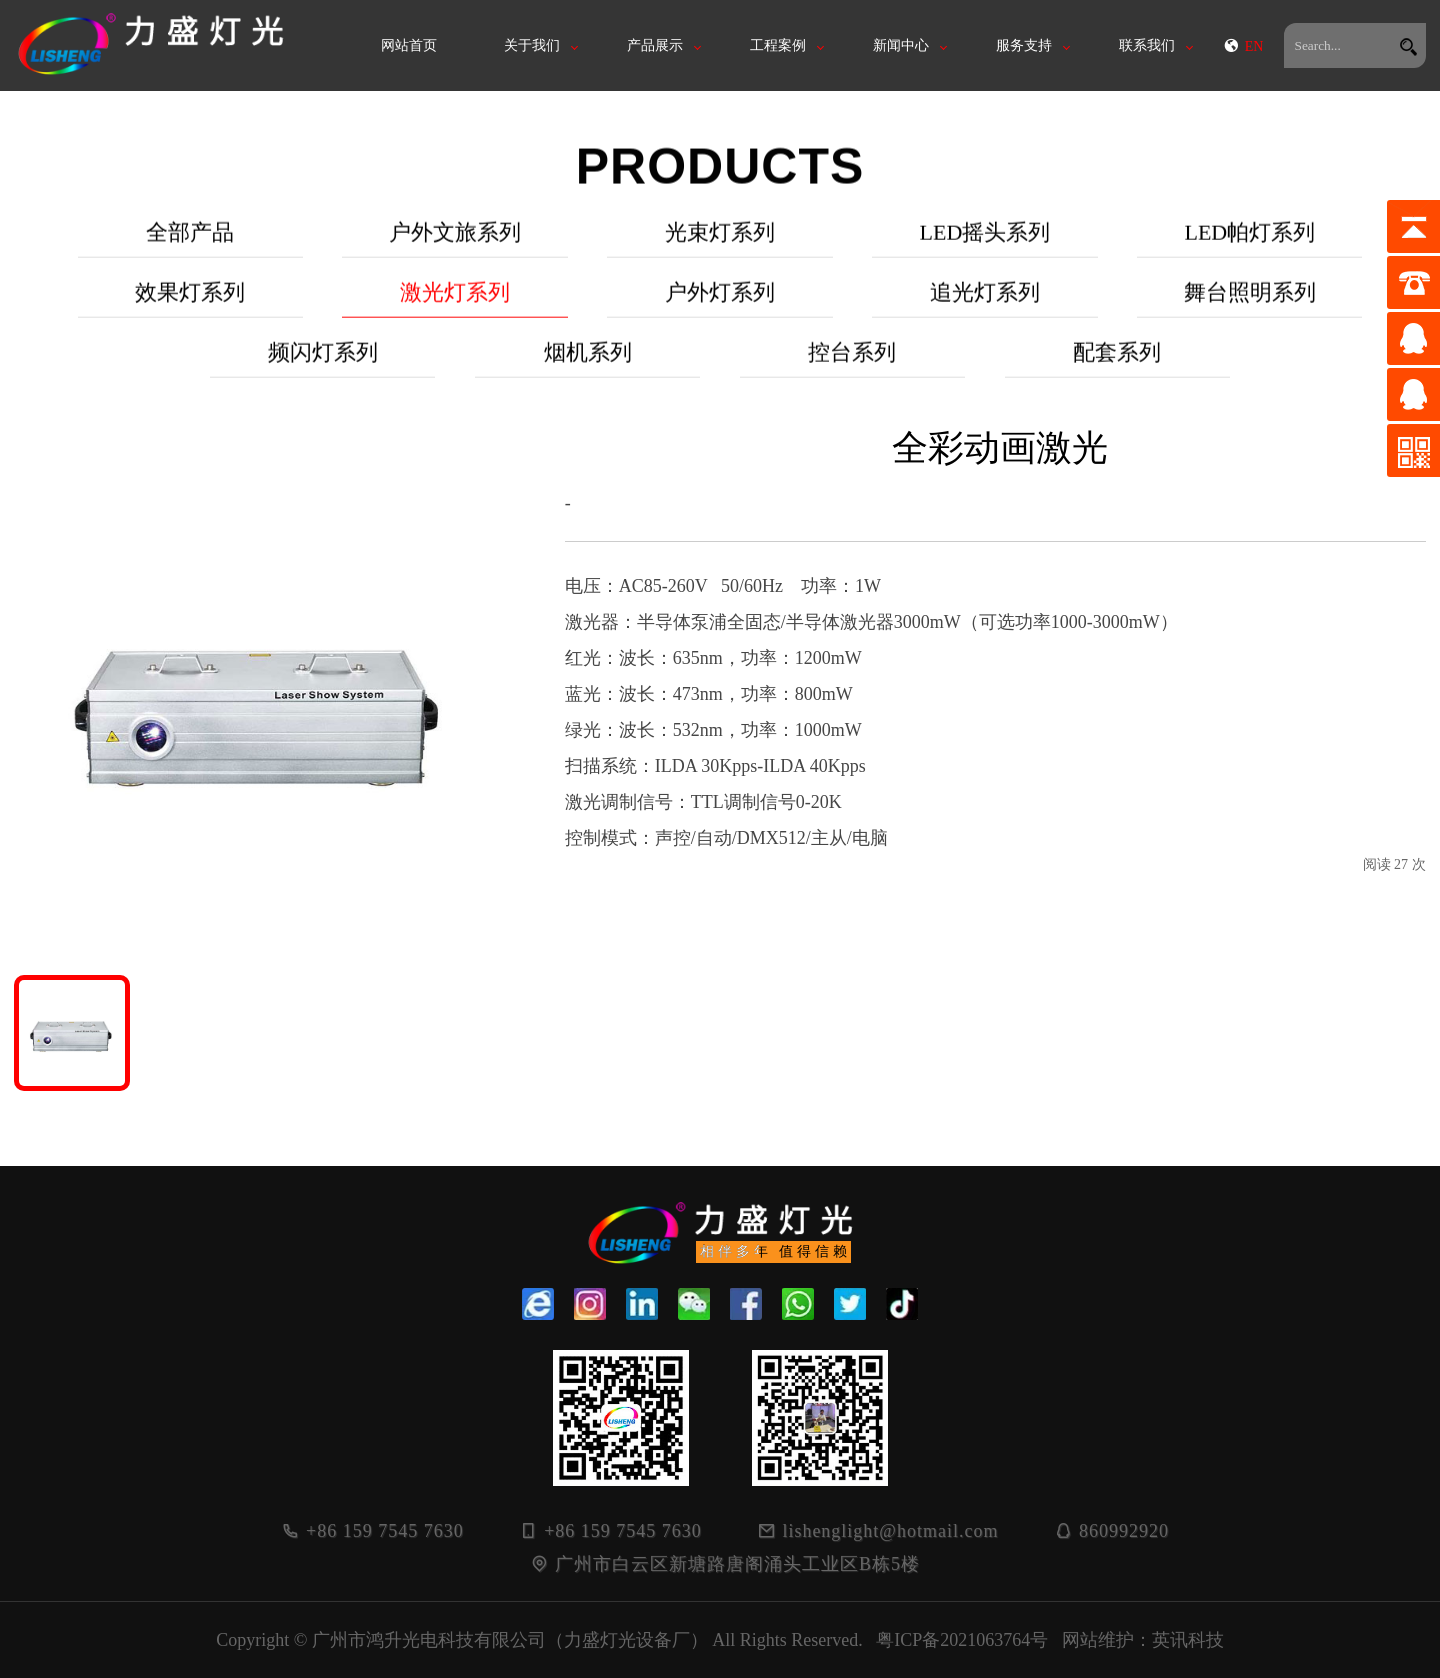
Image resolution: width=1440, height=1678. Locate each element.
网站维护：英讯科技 (1143, 1640)
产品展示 (655, 45)
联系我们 (1147, 45)
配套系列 (1117, 371)
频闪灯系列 (323, 371)
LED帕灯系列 (1249, 251)
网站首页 (409, 45)
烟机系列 (588, 371)
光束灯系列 (720, 251)
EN (1243, 46)
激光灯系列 (455, 311)
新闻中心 (901, 45)
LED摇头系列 (985, 251)
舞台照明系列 (1250, 311)
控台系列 (852, 371)
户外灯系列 (720, 311)
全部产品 (190, 251)
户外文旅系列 (455, 251)
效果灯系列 (190, 311)
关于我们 (532, 45)
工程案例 (778, 45)
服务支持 (1024, 45)
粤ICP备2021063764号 (962, 1640)
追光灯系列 (985, 311)
